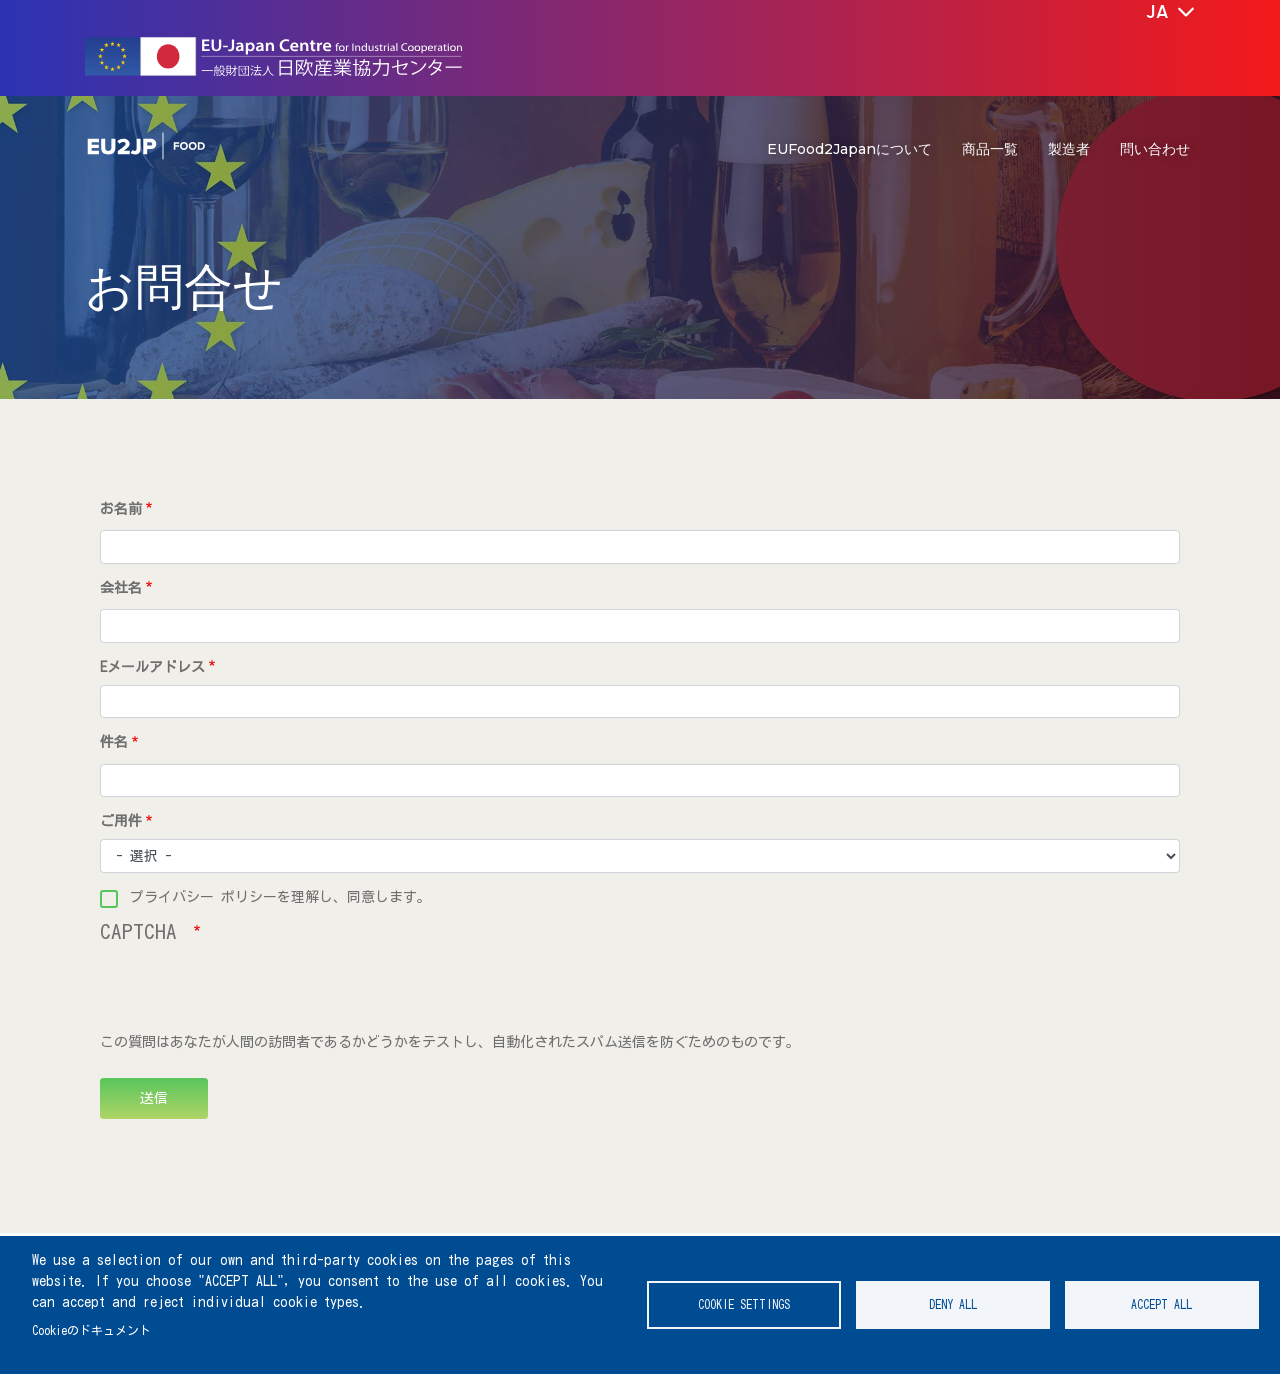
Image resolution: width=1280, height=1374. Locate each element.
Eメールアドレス (152, 667)
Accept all (1161, 1304)
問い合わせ (1155, 149)
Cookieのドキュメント (91, 1330)
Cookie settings (744, 1304)
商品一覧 (990, 149)
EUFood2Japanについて (849, 149)
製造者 (1069, 149)
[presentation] (252, 993)
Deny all (953, 1304)
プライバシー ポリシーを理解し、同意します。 (280, 897)
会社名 (121, 588)
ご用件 (121, 821)
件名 (114, 742)
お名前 (121, 509)
